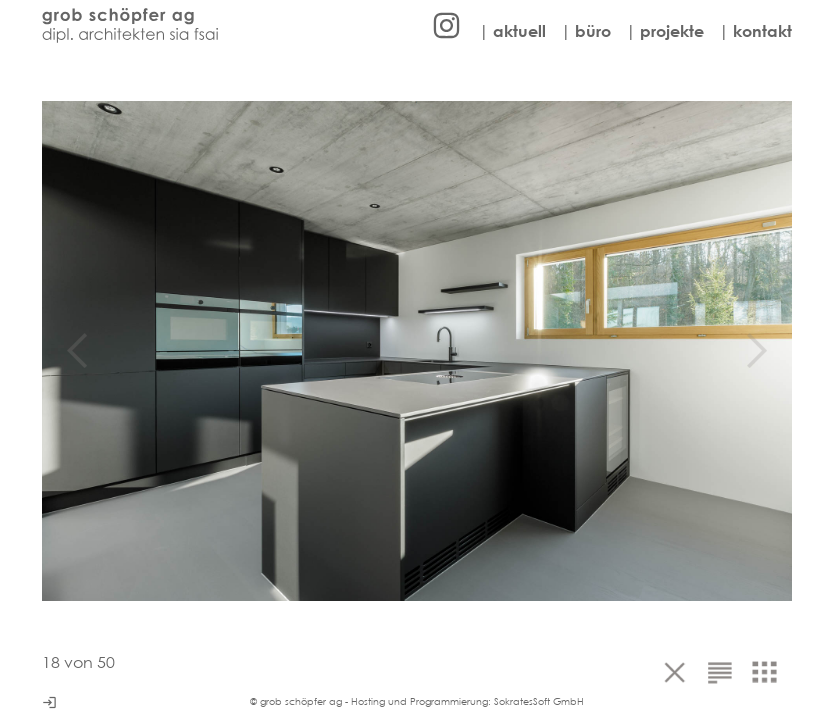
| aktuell (512, 31)
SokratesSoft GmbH (539, 701)
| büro (586, 31)
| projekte (665, 31)
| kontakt (755, 31)
